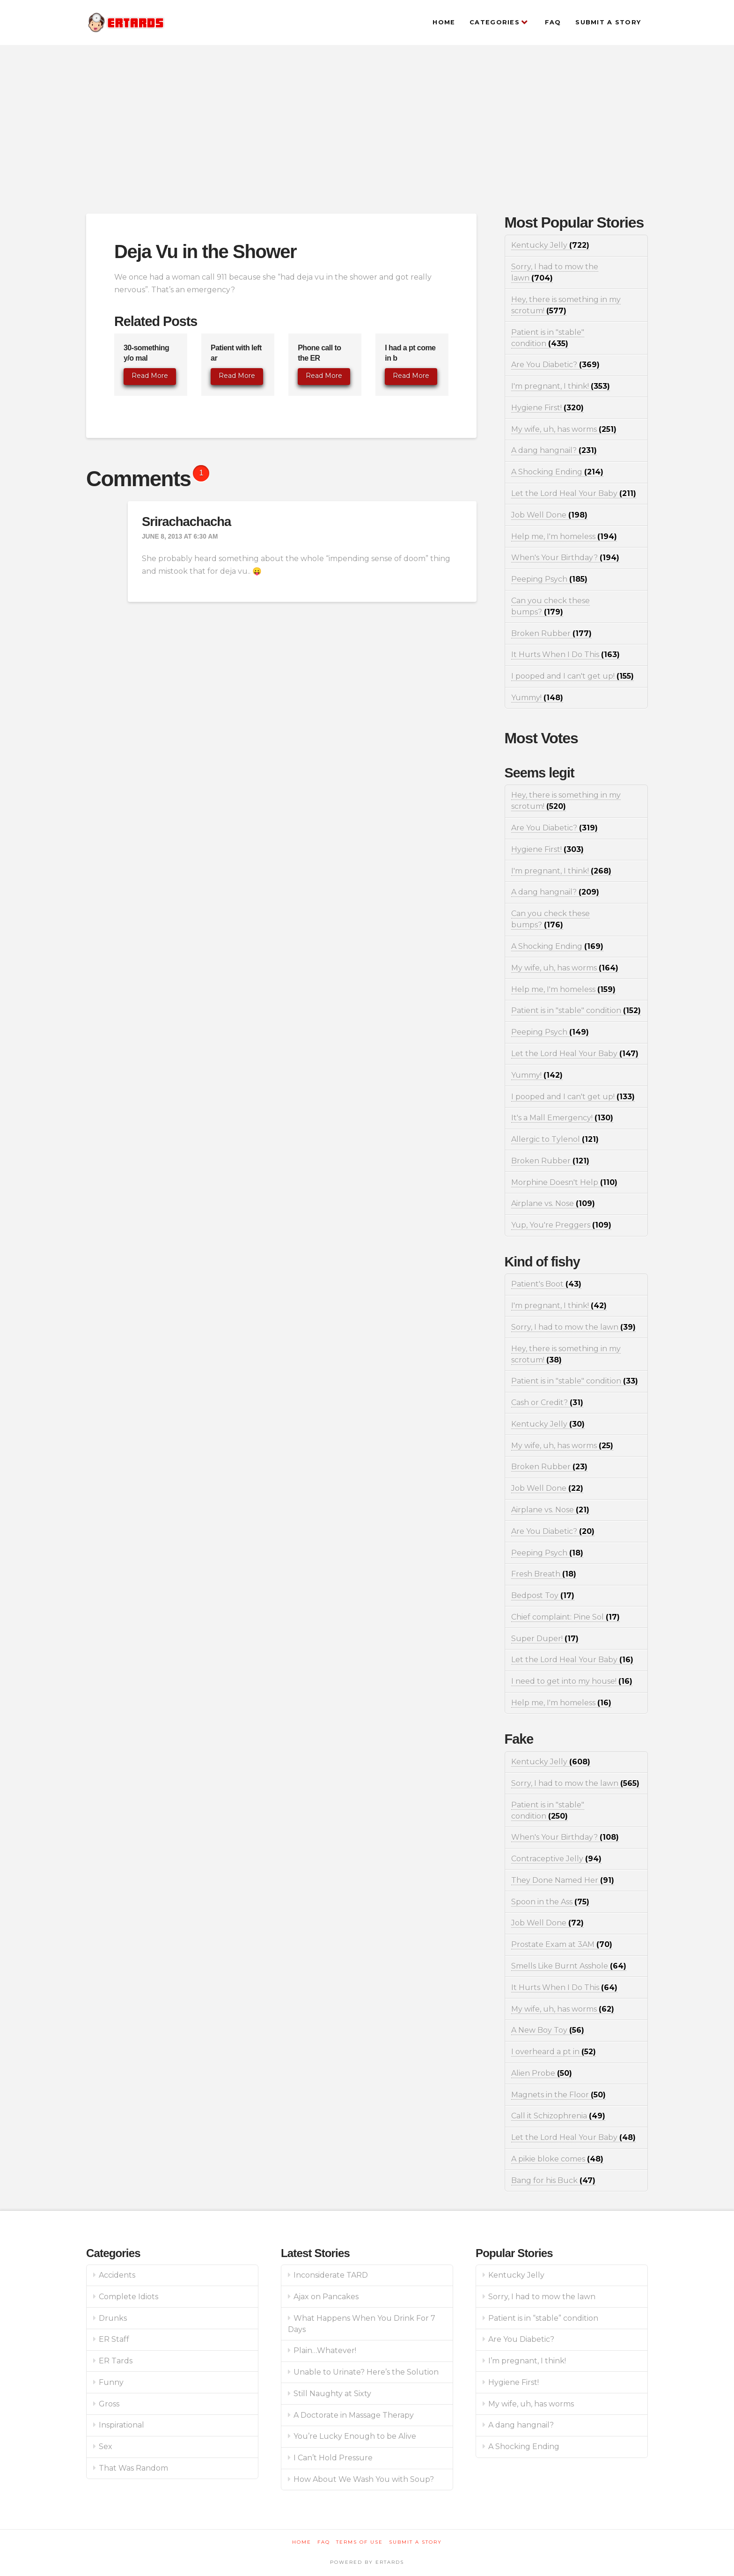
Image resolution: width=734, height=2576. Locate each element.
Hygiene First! (547, 407)
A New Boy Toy (547, 2030)
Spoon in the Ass (550, 1901)
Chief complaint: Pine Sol (565, 1617)
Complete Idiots (128, 2296)
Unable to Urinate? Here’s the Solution (366, 2372)
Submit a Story (415, 2542)
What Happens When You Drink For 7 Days (361, 2324)
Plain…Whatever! (325, 2350)
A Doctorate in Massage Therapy (354, 2415)
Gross (109, 2403)
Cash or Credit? (547, 1402)
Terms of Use (359, 2542)
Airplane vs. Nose (553, 1203)
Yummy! (537, 697)
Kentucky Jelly (550, 245)
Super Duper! (545, 1638)
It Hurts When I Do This (565, 654)
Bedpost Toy (542, 1595)
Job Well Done (549, 515)
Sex (105, 2446)
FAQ (323, 2542)
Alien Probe (541, 2073)
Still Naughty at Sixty (332, 2393)
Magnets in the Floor (558, 2094)
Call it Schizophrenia (558, 2115)
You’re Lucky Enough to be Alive (355, 2436)
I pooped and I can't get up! (572, 676)
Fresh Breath (543, 1573)
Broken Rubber (551, 633)
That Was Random (133, 2468)
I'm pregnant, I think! (560, 386)
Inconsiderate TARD (331, 2275)
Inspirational (121, 2425)
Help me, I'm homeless (564, 536)
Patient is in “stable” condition (543, 2318)
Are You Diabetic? (555, 364)
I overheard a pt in (553, 2051)
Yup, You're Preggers (561, 1225)
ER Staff (114, 2339)
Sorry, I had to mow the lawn (573, 1327)
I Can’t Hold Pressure (333, 2457)
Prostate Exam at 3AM (561, 1944)
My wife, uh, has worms (564, 429)
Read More (150, 375)
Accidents (117, 2275)
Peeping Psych (549, 579)
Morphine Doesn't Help (564, 1182)
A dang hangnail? (554, 450)
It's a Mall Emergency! (562, 1117)
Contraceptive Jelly (556, 1858)
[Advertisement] (367, 129)
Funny (111, 2382)
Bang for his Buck (553, 2180)
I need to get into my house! (571, 1681)
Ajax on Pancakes (326, 2296)
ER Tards (115, 2360)
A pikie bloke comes (557, 2158)
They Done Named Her (562, 1880)
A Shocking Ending (557, 471)
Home (301, 2542)
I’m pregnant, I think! (527, 2360)
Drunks (113, 2318)
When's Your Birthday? (565, 557)
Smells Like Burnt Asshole (568, 1966)
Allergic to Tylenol (555, 1139)
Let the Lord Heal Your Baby (573, 493)
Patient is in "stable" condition (576, 1010)
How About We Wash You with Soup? (364, 2479)
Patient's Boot (546, 1284)
